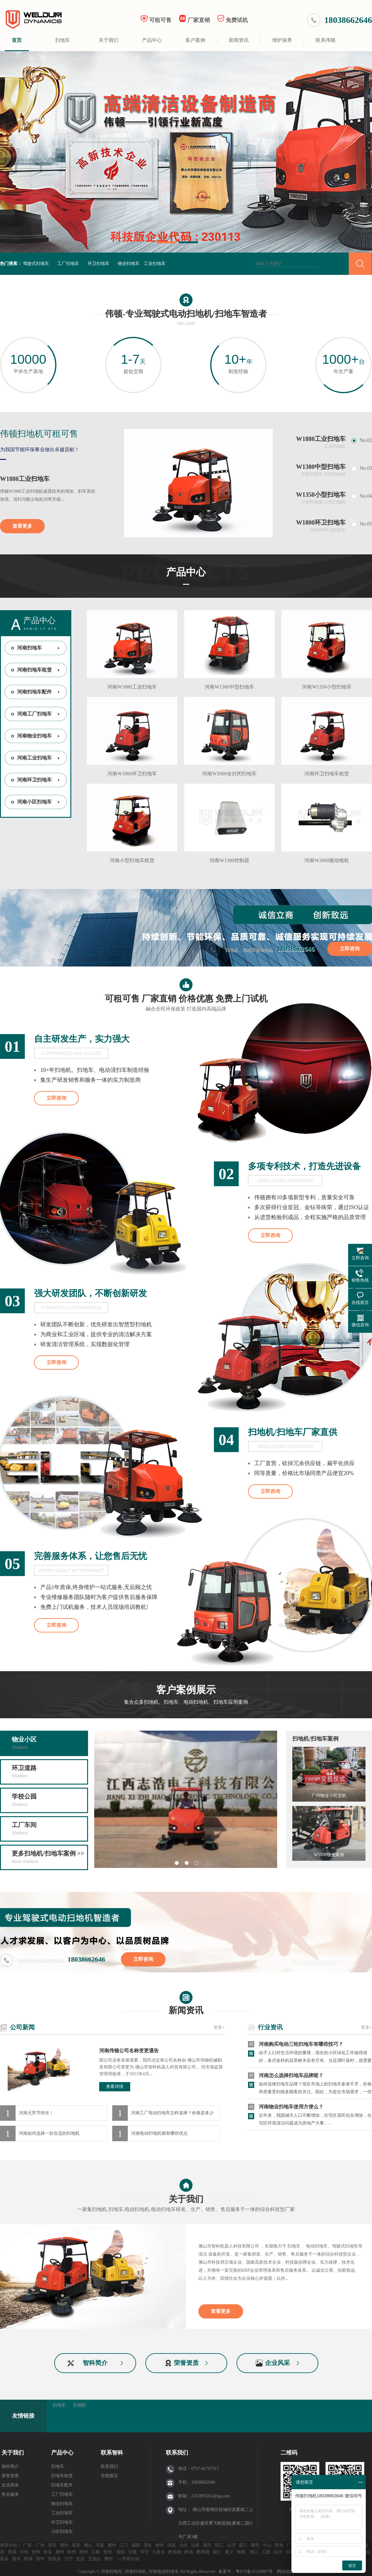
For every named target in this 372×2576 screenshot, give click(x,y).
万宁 (68, 2558)
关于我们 (108, 40)
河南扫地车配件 (34, 691)
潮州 (64, 2545)
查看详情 (114, 2086)
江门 (123, 2545)
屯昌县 (54, 2558)
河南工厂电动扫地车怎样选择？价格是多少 (172, 2113)
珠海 (279, 2545)
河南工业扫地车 (34, 757)
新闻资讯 (239, 40)
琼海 (28, 2558)
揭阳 (135, 2545)
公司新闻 (22, 2027)
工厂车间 (49, 1829)
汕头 (183, 2545)
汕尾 (195, 2545)
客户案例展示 (186, 1696)
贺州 (36, 2552)
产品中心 (152, 40)
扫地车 (62, 40)
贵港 (12, 2552)
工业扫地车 (155, 263)
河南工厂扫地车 (34, 713)
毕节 (144, 2552)
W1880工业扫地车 (25, 478)
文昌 (80, 2558)
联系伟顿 (325, 40)
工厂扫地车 (68, 263)
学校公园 (49, 1800)
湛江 (243, 2545)
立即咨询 (350, 948)
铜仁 (217, 2552)
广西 (290, 2545)
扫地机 (79, 2405)
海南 (241, 2552)
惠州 (112, 2545)
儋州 (108, 2558)
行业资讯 (270, 2027)
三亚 (266, 2552)
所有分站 (131, 2558)
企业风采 (277, 2362)
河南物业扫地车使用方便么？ (291, 2108)
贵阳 (120, 2552)
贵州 (107, 2552)
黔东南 (174, 2552)
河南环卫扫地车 (34, 779)
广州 (40, 2545)
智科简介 (95, 2362)
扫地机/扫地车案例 (315, 1739)
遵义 (229, 2552)
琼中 (40, 2558)
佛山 (88, 2545)
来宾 (47, 2552)
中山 (267, 2545)
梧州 (83, 2552)
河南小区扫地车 (34, 801)
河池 (24, 2552)
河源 (99, 2545)
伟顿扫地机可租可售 (39, 433)
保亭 (290, 2552)
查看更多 (22, 526)
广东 (27, 2545)
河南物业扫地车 (34, 735)
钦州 (71, 2552)
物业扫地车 (129, 263)
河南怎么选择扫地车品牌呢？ (291, 2077)
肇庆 (255, 2545)
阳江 (219, 2545)
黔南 (188, 2552)
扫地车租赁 (62, 2475)
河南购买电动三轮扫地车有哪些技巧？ (301, 2045)
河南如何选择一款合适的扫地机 (49, 2133)
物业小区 (49, 1743)
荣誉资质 (186, 2362)
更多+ (219, 2027)
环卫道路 (49, 1772)
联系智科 (112, 2453)
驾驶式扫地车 (36, 263)
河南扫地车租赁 (34, 669)
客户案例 (195, 40)
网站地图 (285, 2571)
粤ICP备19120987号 (255, 2571)
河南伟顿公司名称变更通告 (129, 2050)
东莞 (76, 2545)
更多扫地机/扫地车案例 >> (49, 1857)
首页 (17, 40)
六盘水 (158, 2552)
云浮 (231, 2545)
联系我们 (109, 2466)
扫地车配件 (62, 2485)
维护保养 (282, 40)
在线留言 (109, 2475)
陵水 (16, 2558)
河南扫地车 (29, 647)
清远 (171, 2545)
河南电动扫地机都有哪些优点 (159, 2133)
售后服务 (10, 2494)
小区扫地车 (62, 2531)
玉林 (95, 2552)
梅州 (159, 2545)
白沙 (277, 2552)
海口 (254, 2552)
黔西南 (203, 2552)
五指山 (94, 2558)
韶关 (207, 2545)
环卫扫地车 (98, 263)
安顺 (132, 2552)
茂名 (147, 2545)
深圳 (52, 2545)
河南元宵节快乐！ (36, 2113)
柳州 (59, 2552)
